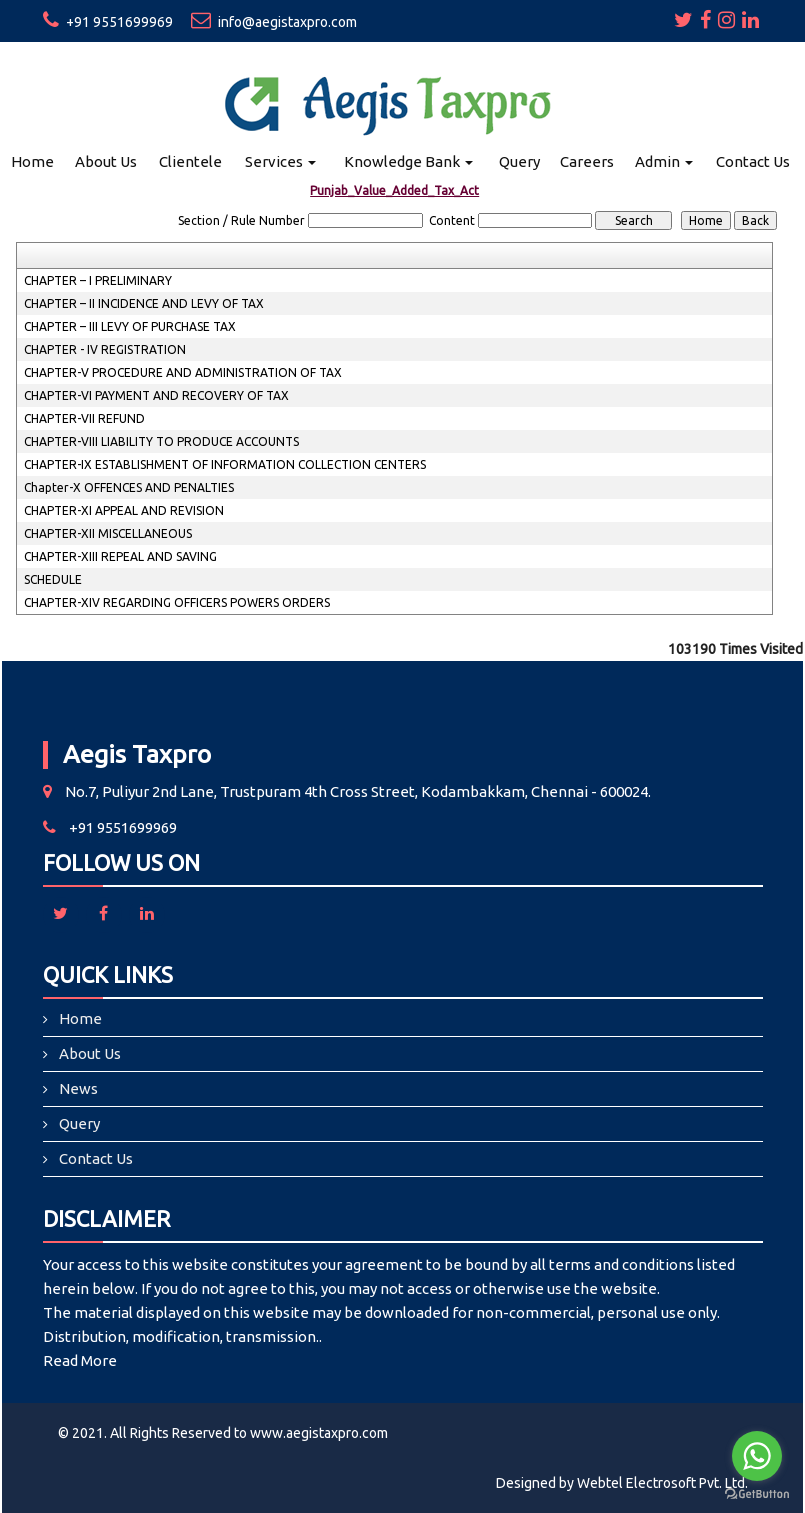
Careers (587, 161)
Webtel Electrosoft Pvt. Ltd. (662, 1483)
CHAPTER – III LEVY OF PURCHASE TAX (130, 326)
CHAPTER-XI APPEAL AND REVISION (124, 510)
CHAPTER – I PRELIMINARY (98, 280)
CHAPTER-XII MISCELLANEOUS (108, 533)
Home (32, 161)
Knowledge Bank (408, 161)
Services (280, 161)
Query (519, 161)
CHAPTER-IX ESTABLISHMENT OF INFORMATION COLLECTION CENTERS (225, 464)
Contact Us (753, 161)
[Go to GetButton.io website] (757, 1493)
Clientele (190, 161)
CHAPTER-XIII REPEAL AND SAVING (120, 556)
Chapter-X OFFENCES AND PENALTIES (129, 487)
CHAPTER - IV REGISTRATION (105, 349)
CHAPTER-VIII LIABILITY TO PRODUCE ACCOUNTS (161, 441)
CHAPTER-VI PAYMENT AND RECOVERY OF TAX (156, 395)
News (78, 1088)
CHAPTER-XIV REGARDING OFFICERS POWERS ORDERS (177, 602)
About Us (106, 161)
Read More (80, 1360)
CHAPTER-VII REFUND (84, 418)
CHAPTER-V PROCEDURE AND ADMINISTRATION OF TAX (183, 372)
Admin (664, 161)
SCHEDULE (53, 579)
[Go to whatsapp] (757, 1456)
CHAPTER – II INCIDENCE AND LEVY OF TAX (144, 303)
